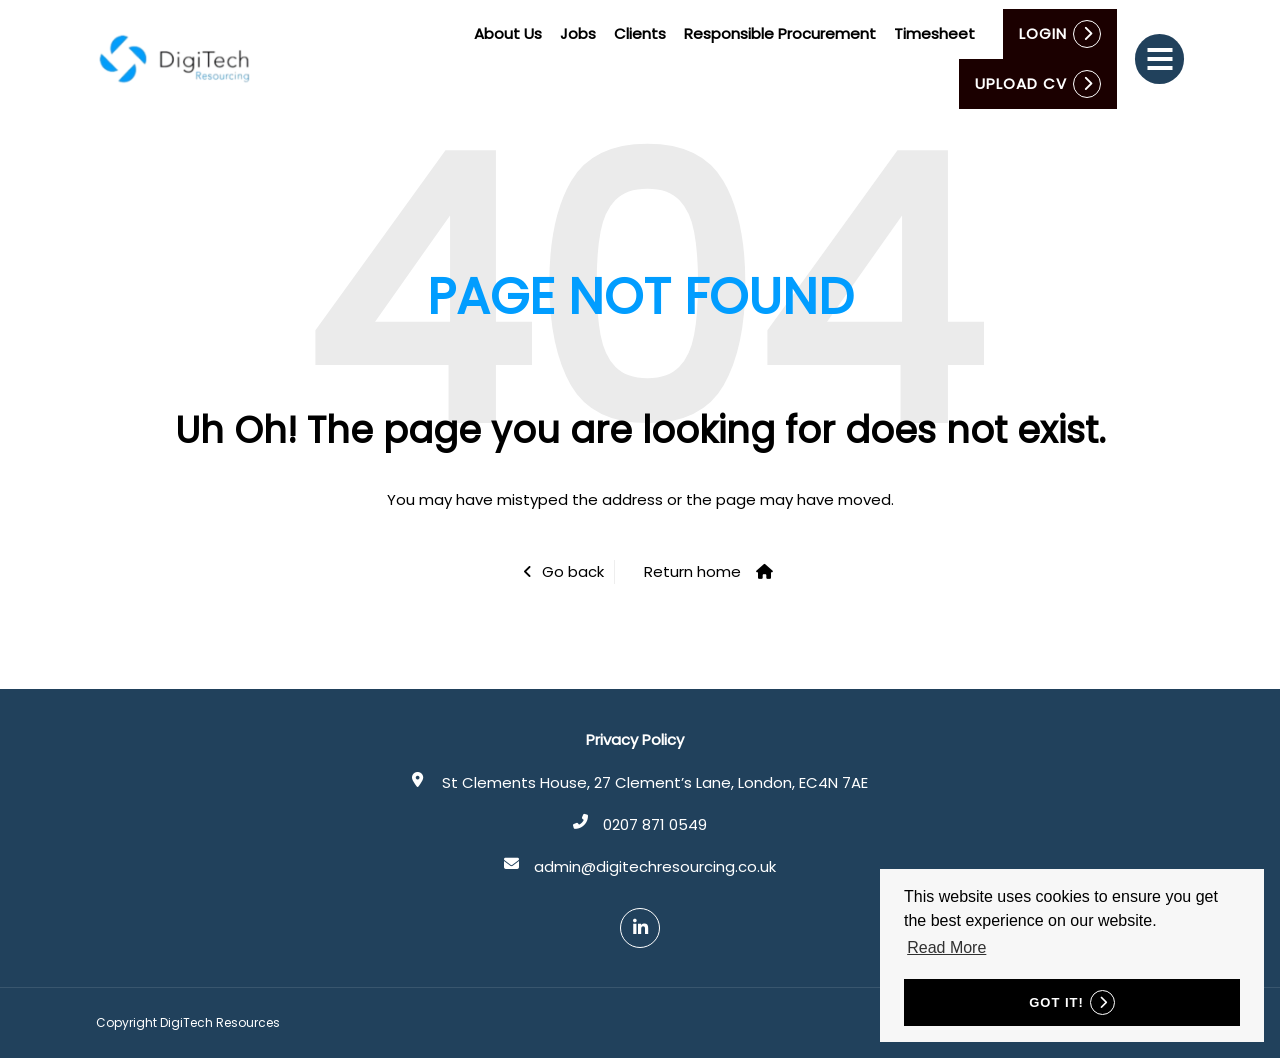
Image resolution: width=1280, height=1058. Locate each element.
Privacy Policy (635, 739)
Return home (692, 571)
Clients (641, 33)
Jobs (579, 33)
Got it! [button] (1056, 1002)
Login (1044, 33)
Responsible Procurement (781, 33)
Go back (573, 571)
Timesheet (935, 33)
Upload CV (1022, 83)
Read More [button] (946, 947)
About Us (509, 33)
